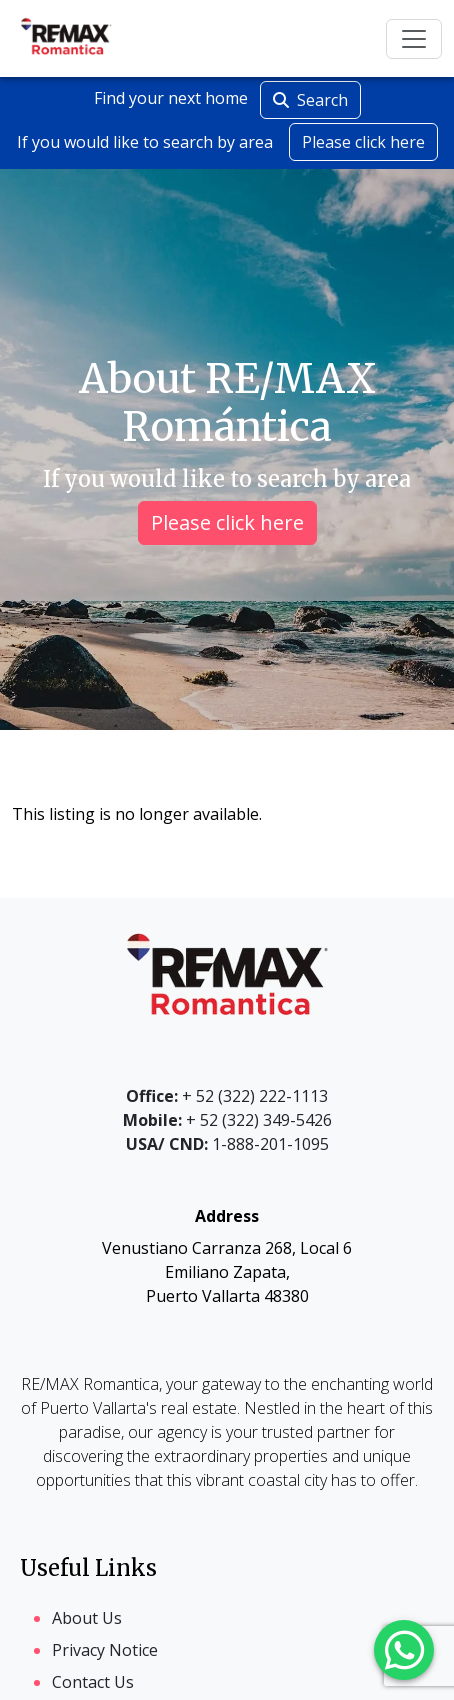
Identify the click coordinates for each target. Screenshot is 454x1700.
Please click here (363, 142)
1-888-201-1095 (227, 1144)
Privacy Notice (105, 1650)
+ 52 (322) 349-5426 (227, 1120)
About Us (87, 1618)
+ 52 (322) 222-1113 (227, 1096)
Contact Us (93, 1682)
